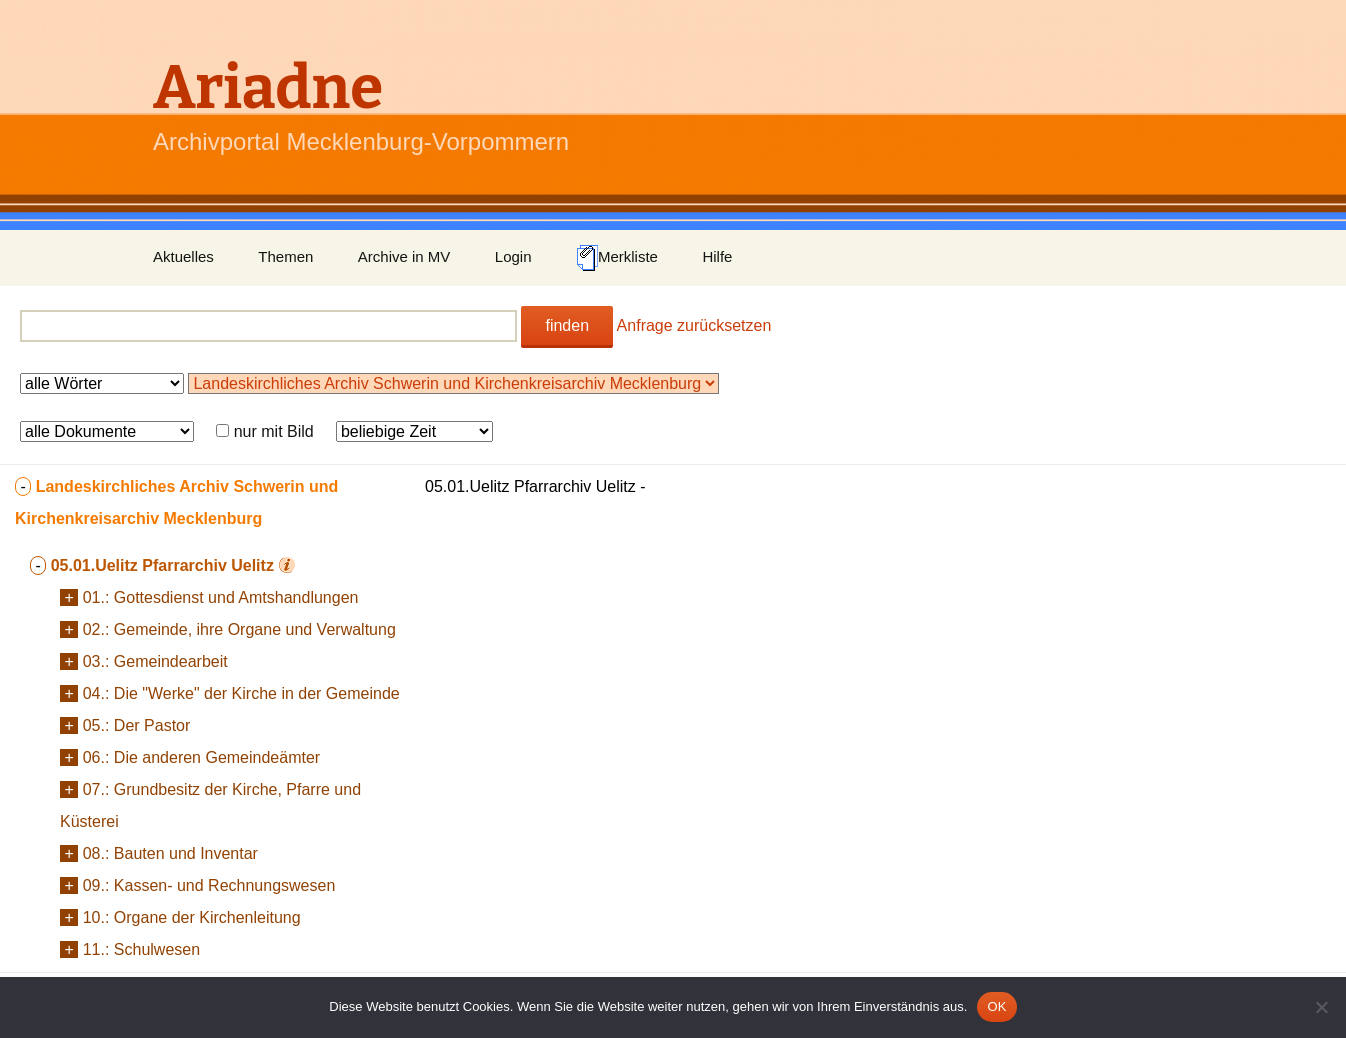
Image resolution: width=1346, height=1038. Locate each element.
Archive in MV (404, 256)
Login (513, 256)
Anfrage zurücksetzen (694, 325)
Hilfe (717, 256)
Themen (285, 256)
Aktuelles (183, 256)
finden (567, 325)
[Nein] (1321, 1007)
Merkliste (617, 258)
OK (996, 1006)
